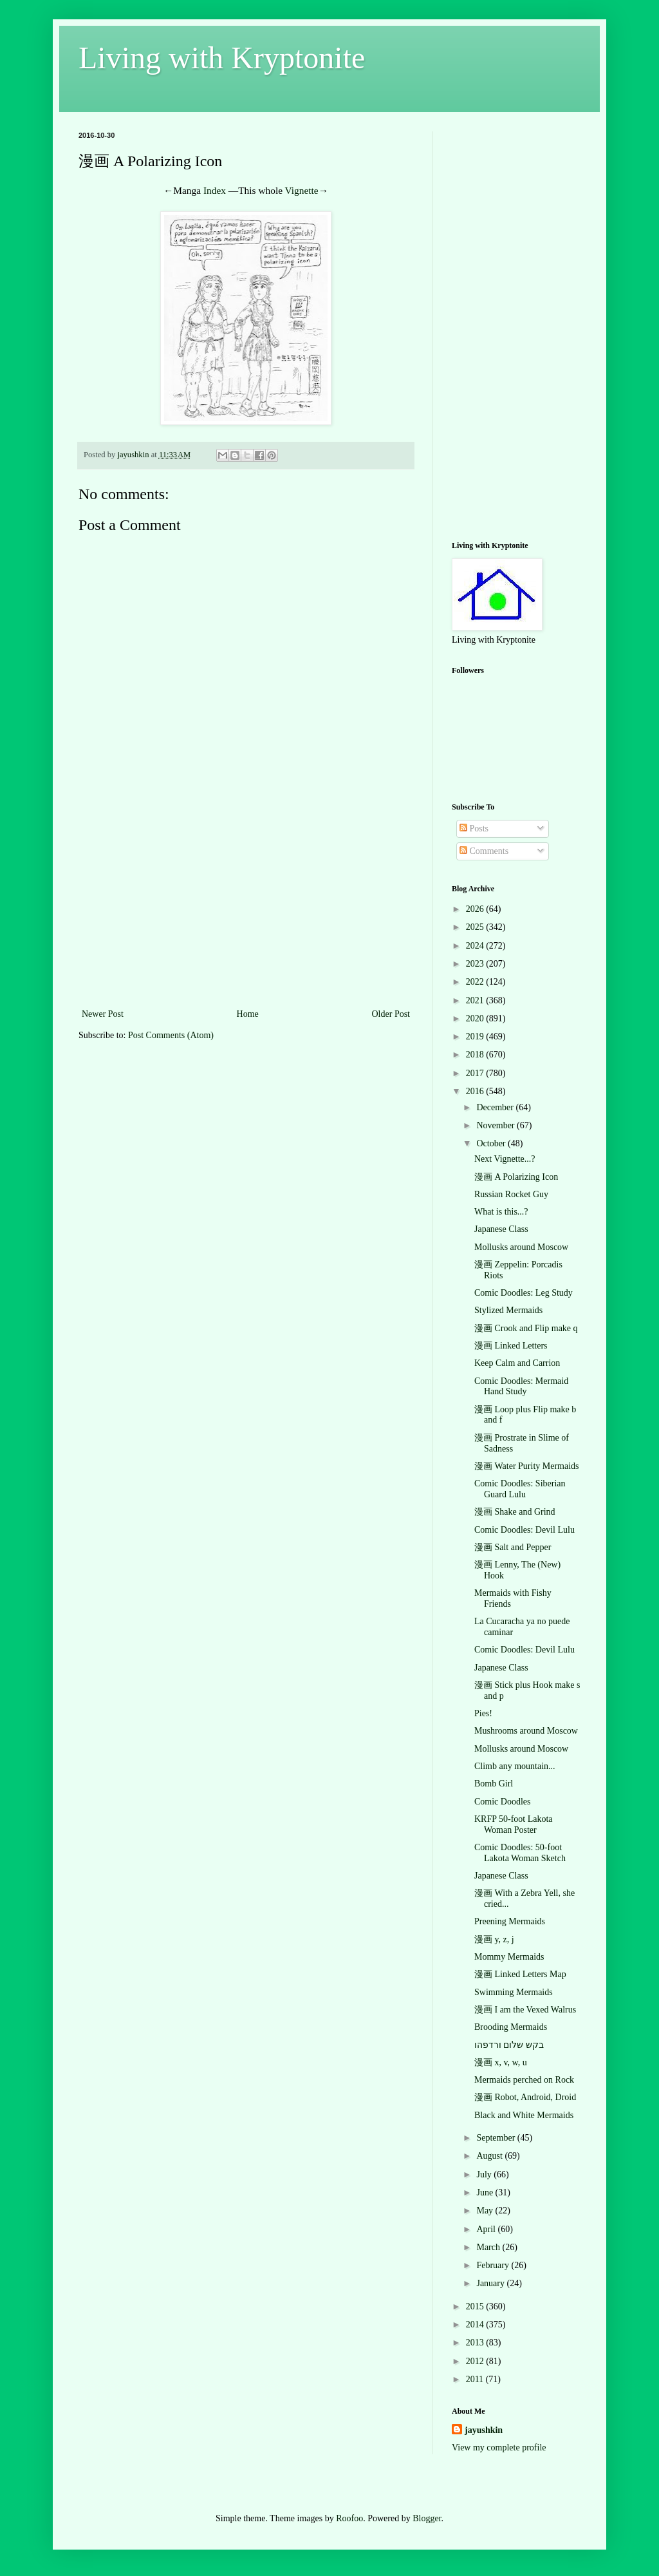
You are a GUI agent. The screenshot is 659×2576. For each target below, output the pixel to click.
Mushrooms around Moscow (526, 1731)
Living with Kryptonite (222, 58)
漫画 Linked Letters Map (520, 1974)
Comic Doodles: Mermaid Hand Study (521, 1386)
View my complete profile (499, 2447)
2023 (476, 964)
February (493, 2265)
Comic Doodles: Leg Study (523, 1293)
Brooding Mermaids (510, 2027)
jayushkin (484, 2430)
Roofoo (349, 2518)
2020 (476, 1018)
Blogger (427, 2518)
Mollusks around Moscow (521, 1247)
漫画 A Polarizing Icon (516, 1177)
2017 (476, 1073)
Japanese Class (501, 1229)
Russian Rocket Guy (511, 1194)
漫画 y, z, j (494, 1939)
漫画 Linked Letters (511, 1345)
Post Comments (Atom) (171, 1035)
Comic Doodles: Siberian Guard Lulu (520, 1489)
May (485, 2210)
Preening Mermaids (509, 1921)
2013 (476, 2342)
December (495, 1107)
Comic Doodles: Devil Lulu (524, 1530)
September (496, 2138)
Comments (483, 851)
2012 (476, 2361)
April (486, 2229)
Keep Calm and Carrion (517, 1363)
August (490, 2156)
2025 (476, 927)
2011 (476, 2379)
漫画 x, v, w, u (500, 2062)
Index (214, 190)
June (485, 2192)
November (496, 1125)
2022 (476, 982)
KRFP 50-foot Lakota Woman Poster (513, 1824)
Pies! (483, 1713)
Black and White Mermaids (523, 2115)
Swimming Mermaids (513, 1992)
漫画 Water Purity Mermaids (526, 1466)
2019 (476, 1036)
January (491, 2283)
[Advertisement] (245, 909)
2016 (476, 1091)
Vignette (302, 190)
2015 (476, 2306)
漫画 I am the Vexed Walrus (525, 2009)
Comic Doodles (502, 1801)
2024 (476, 946)
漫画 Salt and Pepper (512, 1547)
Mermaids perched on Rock (524, 2080)
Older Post (391, 1014)
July (485, 2174)
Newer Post (103, 1014)
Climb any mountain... (514, 1766)
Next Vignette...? (504, 1159)
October (492, 1143)
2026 (476, 909)
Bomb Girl (493, 1783)
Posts (473, 828)
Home (248, 1014)
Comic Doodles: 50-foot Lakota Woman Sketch (520, 1852)
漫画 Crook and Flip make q (526, 1328)
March (489, 2247)
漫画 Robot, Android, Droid (525, 2097)
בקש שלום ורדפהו (509, 2045)
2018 (476, 1054)
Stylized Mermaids (508, 1310)
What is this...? (501, 1212)
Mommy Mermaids (509, 1957)
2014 (476, 2324)
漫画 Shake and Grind (514, 1512)
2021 (476, 1000)
